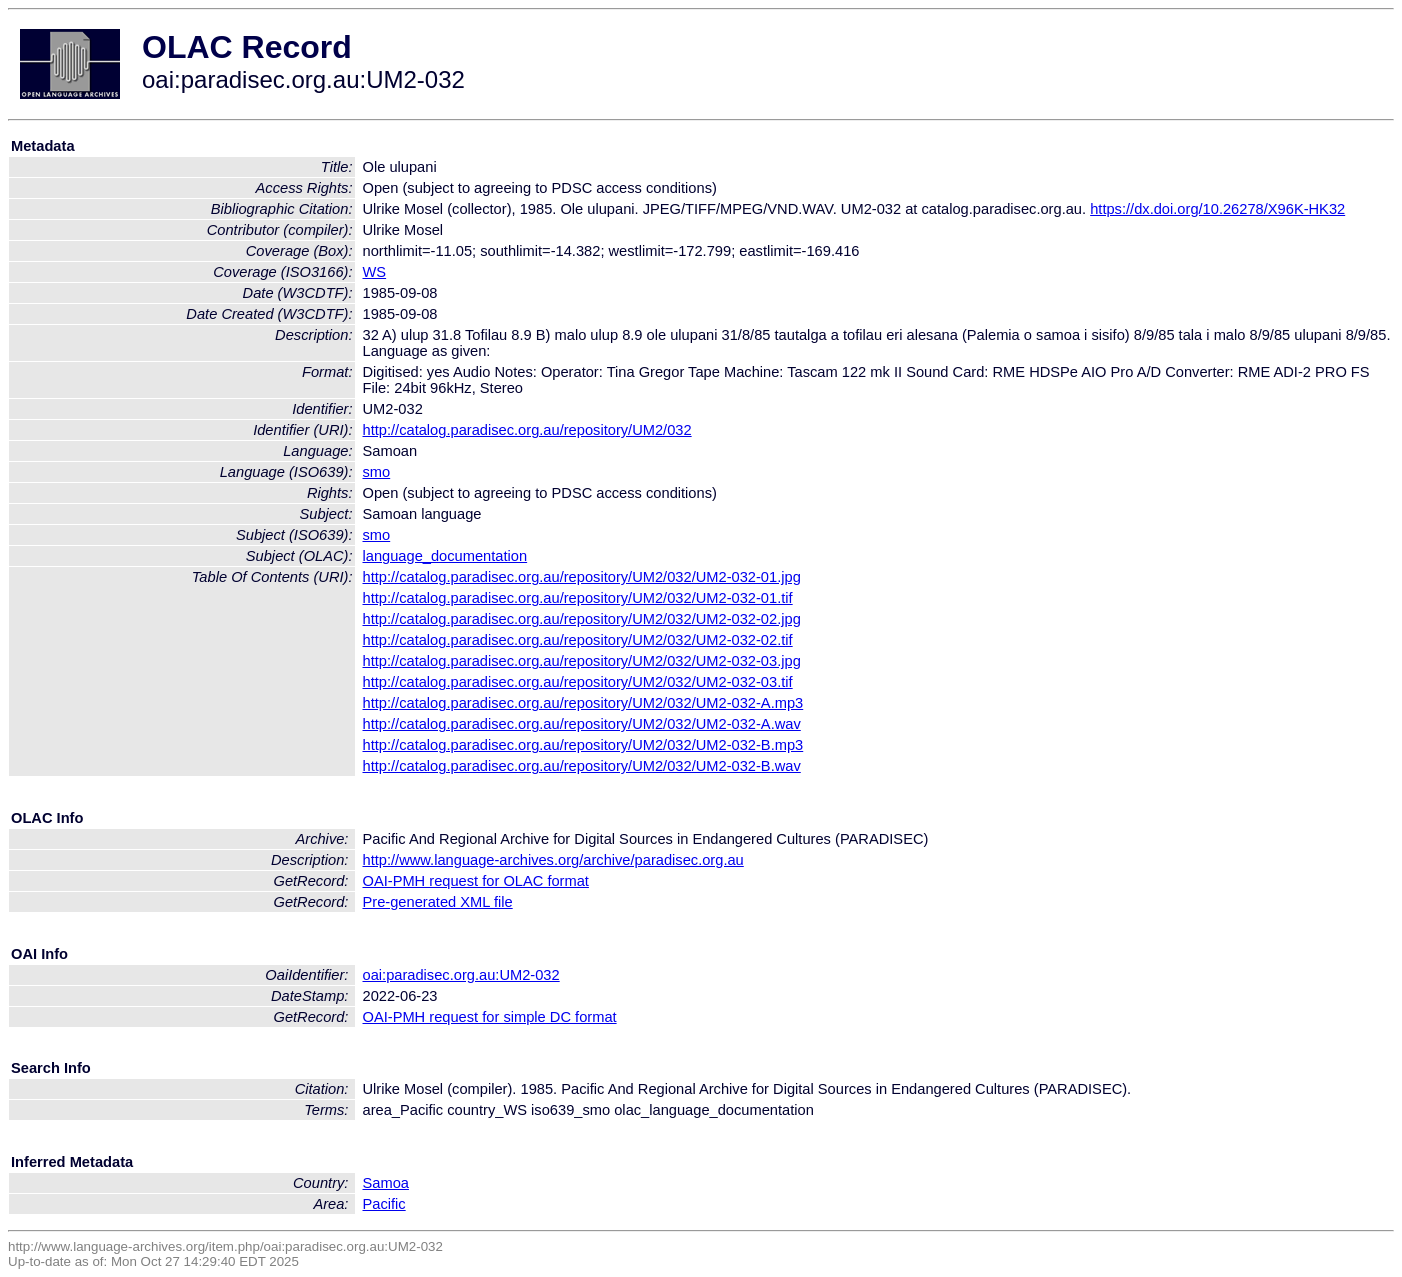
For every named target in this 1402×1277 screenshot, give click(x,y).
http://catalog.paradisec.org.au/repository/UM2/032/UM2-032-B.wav (582, 766)
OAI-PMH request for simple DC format (490, 1017)
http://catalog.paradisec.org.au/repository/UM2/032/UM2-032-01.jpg (582, 577)
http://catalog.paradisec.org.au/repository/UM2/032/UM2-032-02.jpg (582, 619)
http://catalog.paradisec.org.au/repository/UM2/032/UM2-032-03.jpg (582, 661)
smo (377, 472)
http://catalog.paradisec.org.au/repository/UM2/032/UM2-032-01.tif (578, 598)
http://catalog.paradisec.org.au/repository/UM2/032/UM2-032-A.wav (582, 724)
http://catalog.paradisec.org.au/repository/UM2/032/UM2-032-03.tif (578, 682)
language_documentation (445, 556)
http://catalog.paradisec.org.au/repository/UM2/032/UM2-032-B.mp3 (583, 745)
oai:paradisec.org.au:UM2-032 (461, 975)
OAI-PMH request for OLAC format (476, 881)
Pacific (384, 1204)
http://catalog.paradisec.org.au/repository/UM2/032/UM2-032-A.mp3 (583, 703)
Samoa (386, 1183)
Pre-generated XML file (438, 902)
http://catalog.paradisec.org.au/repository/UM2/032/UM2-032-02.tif (578, 640)
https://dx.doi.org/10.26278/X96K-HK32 (1217, 209)
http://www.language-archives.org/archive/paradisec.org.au (553, 860)
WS (375, 272)
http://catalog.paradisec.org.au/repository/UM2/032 (527, 430)
